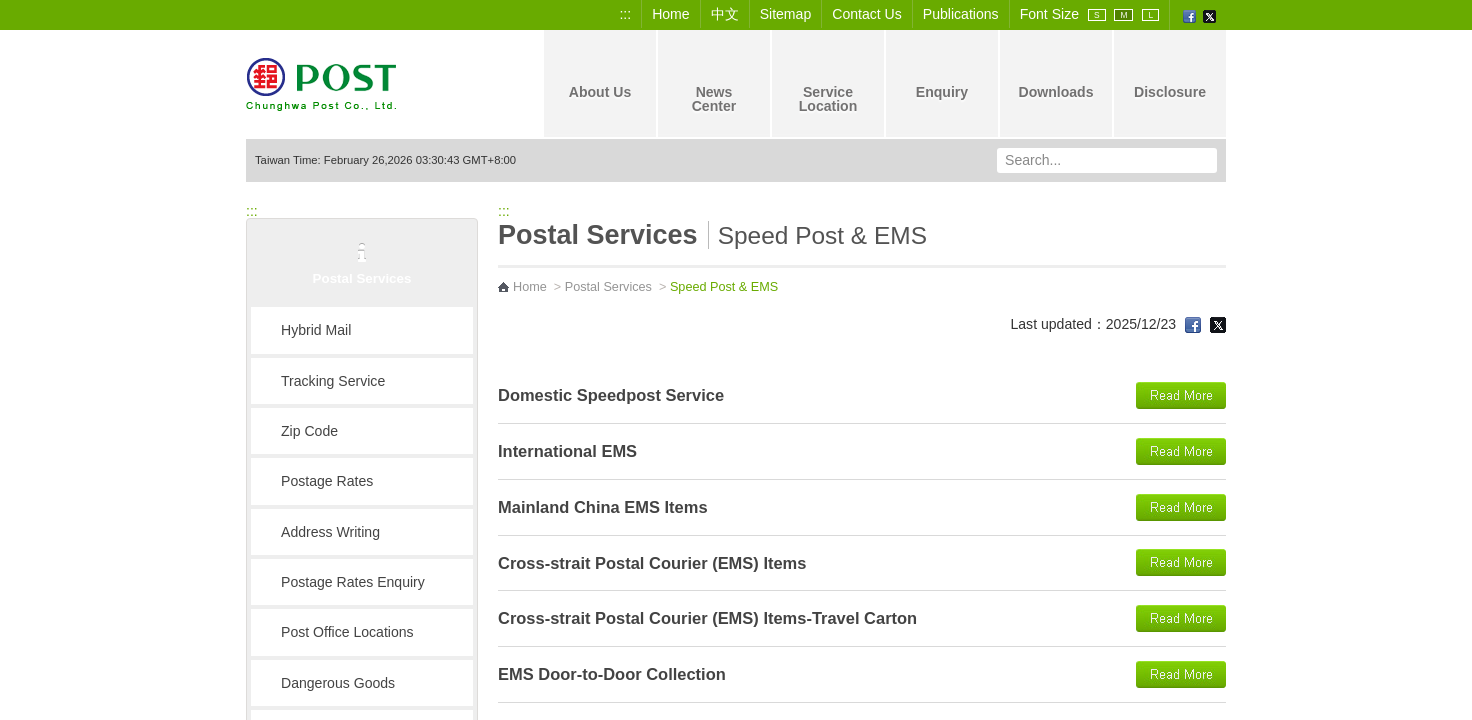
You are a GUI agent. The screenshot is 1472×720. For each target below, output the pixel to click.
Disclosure (1170, 75)
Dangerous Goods (338, 683)
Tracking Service (333, 381)
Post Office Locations (347, 632)
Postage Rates (327, 481)
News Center (714, 82)
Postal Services (608, 287)
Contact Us (867, 14)
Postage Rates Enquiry (353, 582)
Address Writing (330, 532)
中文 (725, 14)
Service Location (828, 82)
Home (671, 14)
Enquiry (942, 75)
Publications (961, 14)
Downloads (1055, 75)
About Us (600, 75)
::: (625, 14)
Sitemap (786, 14)
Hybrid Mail (316, 330)
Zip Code (309, 431)
